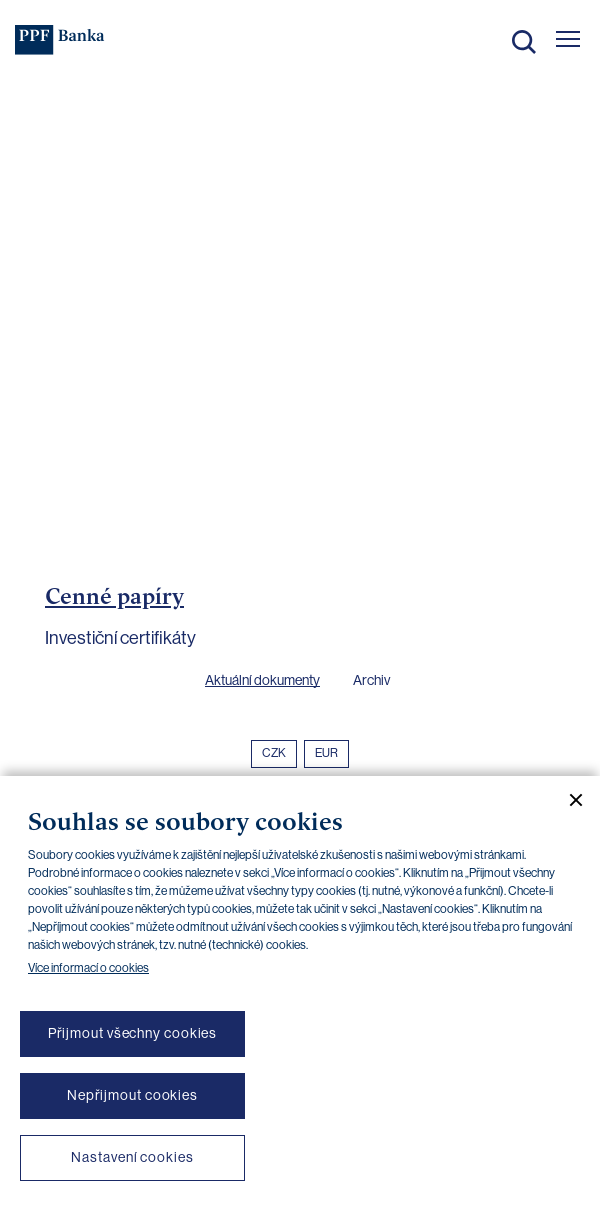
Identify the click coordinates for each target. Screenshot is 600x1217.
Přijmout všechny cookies (133, 1033)
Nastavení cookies (132, 1157)
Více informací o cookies (88, 968)
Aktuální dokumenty (262, 680)
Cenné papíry (114, 596)
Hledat (524, 42)
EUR (326, 753)
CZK (274, 753)
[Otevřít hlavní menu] (568, 39)
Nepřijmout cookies (132, 1095)
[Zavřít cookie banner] (568, 800)
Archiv (371, 680)
